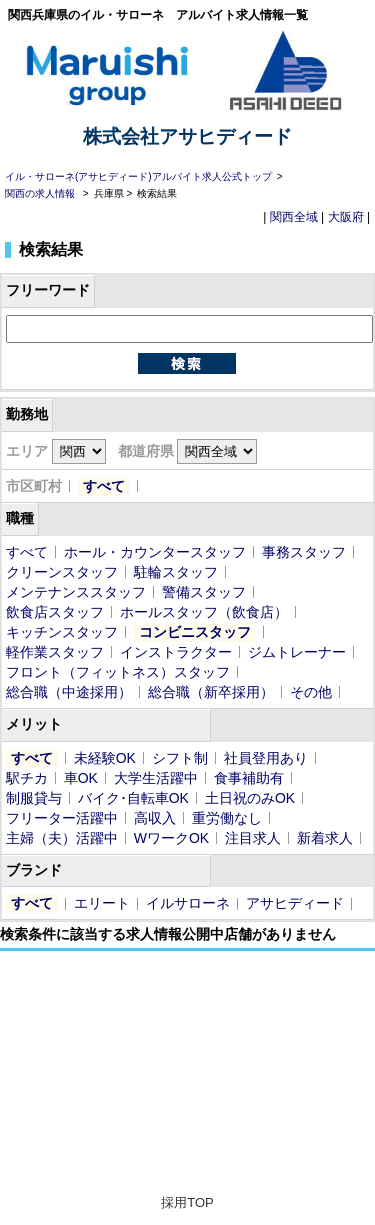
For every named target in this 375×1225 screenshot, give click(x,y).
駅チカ (27, 778)
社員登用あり (266, 758)
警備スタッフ (204, 592)
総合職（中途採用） (69, 692)
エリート (102, 903)
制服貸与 (34, 798)
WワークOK (171, 838)
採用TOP (187, 1202)
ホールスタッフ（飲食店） (204, 612)
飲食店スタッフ (55, 612)
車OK (81, 778)
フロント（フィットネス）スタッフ (118, 672)
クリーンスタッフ (62, 572)
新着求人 (325, 838)
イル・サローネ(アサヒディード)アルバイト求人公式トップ (138, 176)
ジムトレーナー (297, 652)
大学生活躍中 (156, 778)
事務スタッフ (304, 552)
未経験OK (105, 758)
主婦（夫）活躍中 (62, 838)
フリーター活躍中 (62, 818)
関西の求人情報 (41, 193)
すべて (104, 486)
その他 (311, 692)
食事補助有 (249, 778)
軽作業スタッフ (55, 652)
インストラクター (176, 652)
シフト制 (180, 758)
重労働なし (227, 818)
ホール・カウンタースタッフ (155, 552)
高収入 (155, 818)
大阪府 (346, 217)
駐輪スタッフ (176, 572)
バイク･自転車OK (133, 798)
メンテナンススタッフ (76, 592)
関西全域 (294, 217)
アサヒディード (295, 903)
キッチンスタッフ (62, 632)
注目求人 (253, 838)
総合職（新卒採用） (211, 692)
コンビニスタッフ (195, 632)
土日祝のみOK (250, 798)
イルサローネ (188, 903)
